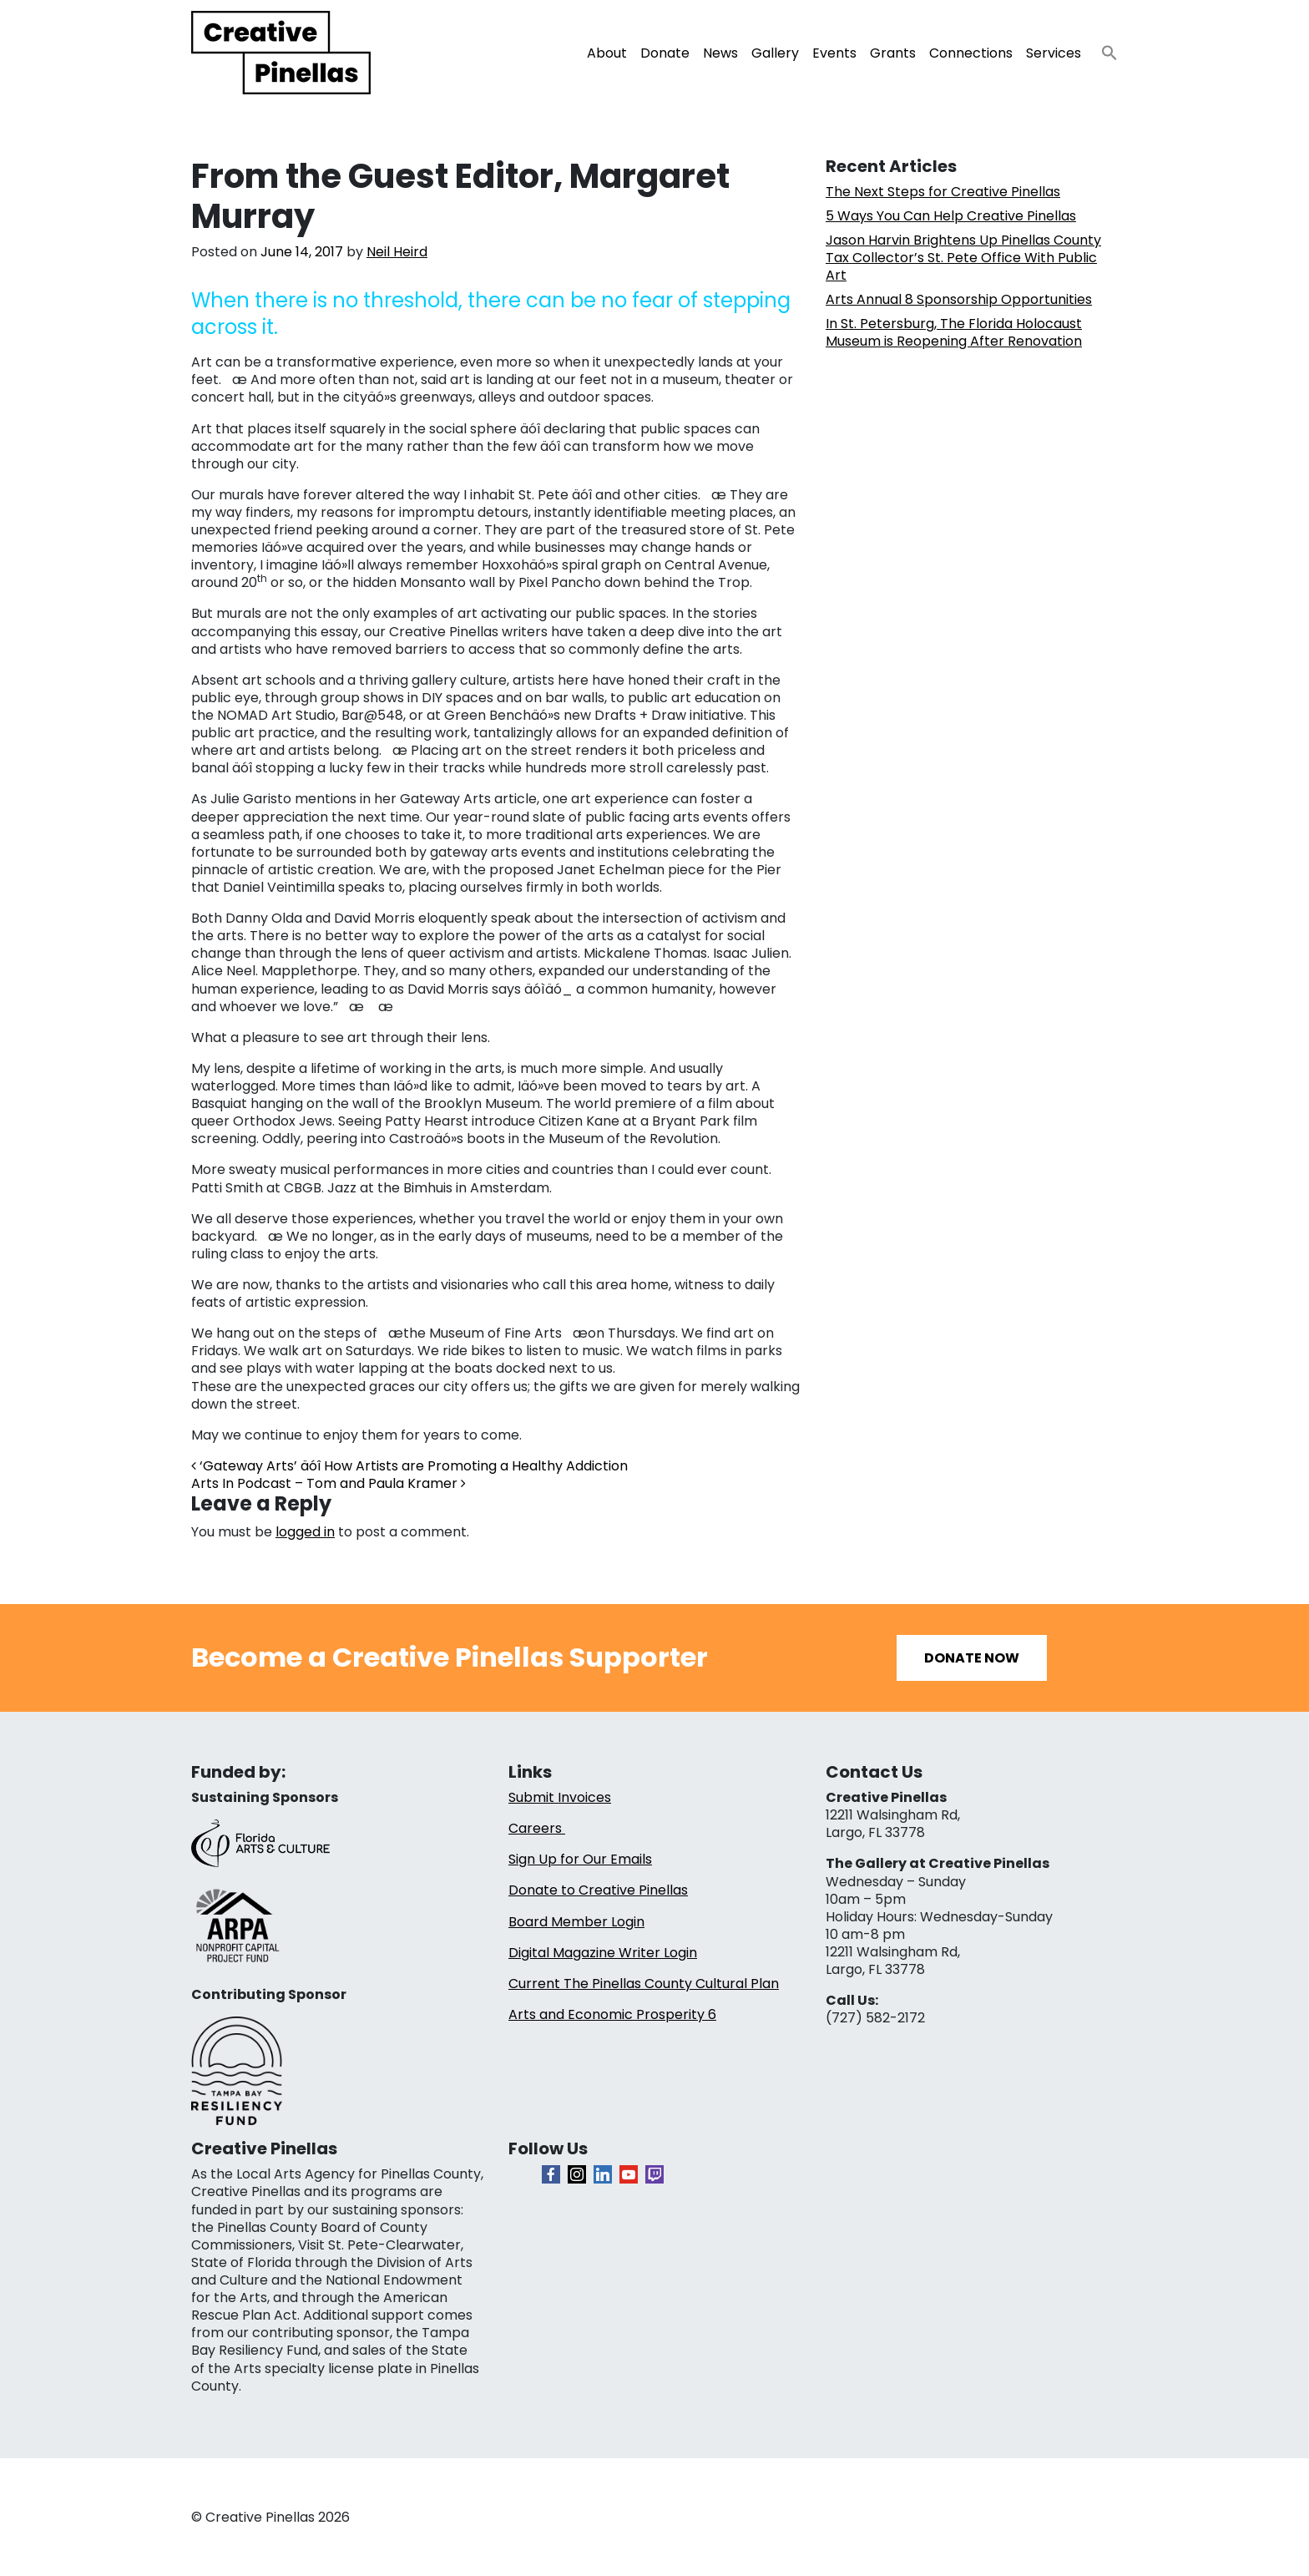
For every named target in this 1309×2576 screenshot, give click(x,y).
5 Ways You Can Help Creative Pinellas (951, 215)
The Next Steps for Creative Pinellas (943, 191)
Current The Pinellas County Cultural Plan (643, 1983)
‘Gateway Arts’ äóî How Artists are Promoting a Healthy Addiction (409, 1465)
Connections (971, 53)
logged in (305, 1531)
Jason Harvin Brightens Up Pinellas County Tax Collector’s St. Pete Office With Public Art (963, 257)
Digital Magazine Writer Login (602, 1952)
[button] (1103, 48)
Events (834, 53)
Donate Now (971, 1658)
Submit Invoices (559, 1797)
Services (1053, 53)
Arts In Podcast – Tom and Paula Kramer (328, 1483)
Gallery (775, 53)
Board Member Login (576, 1921)
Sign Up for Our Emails (580, 1859)
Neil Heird (396, 251)
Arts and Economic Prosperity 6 (612, 2014)
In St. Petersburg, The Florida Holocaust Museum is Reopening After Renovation (954, 332)
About (607, 53)
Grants (893, 53)
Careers (536, 1828)
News (720, 53)
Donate (665, 53)
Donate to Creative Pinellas (598, 1890)
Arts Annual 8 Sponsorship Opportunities (959, 299)
